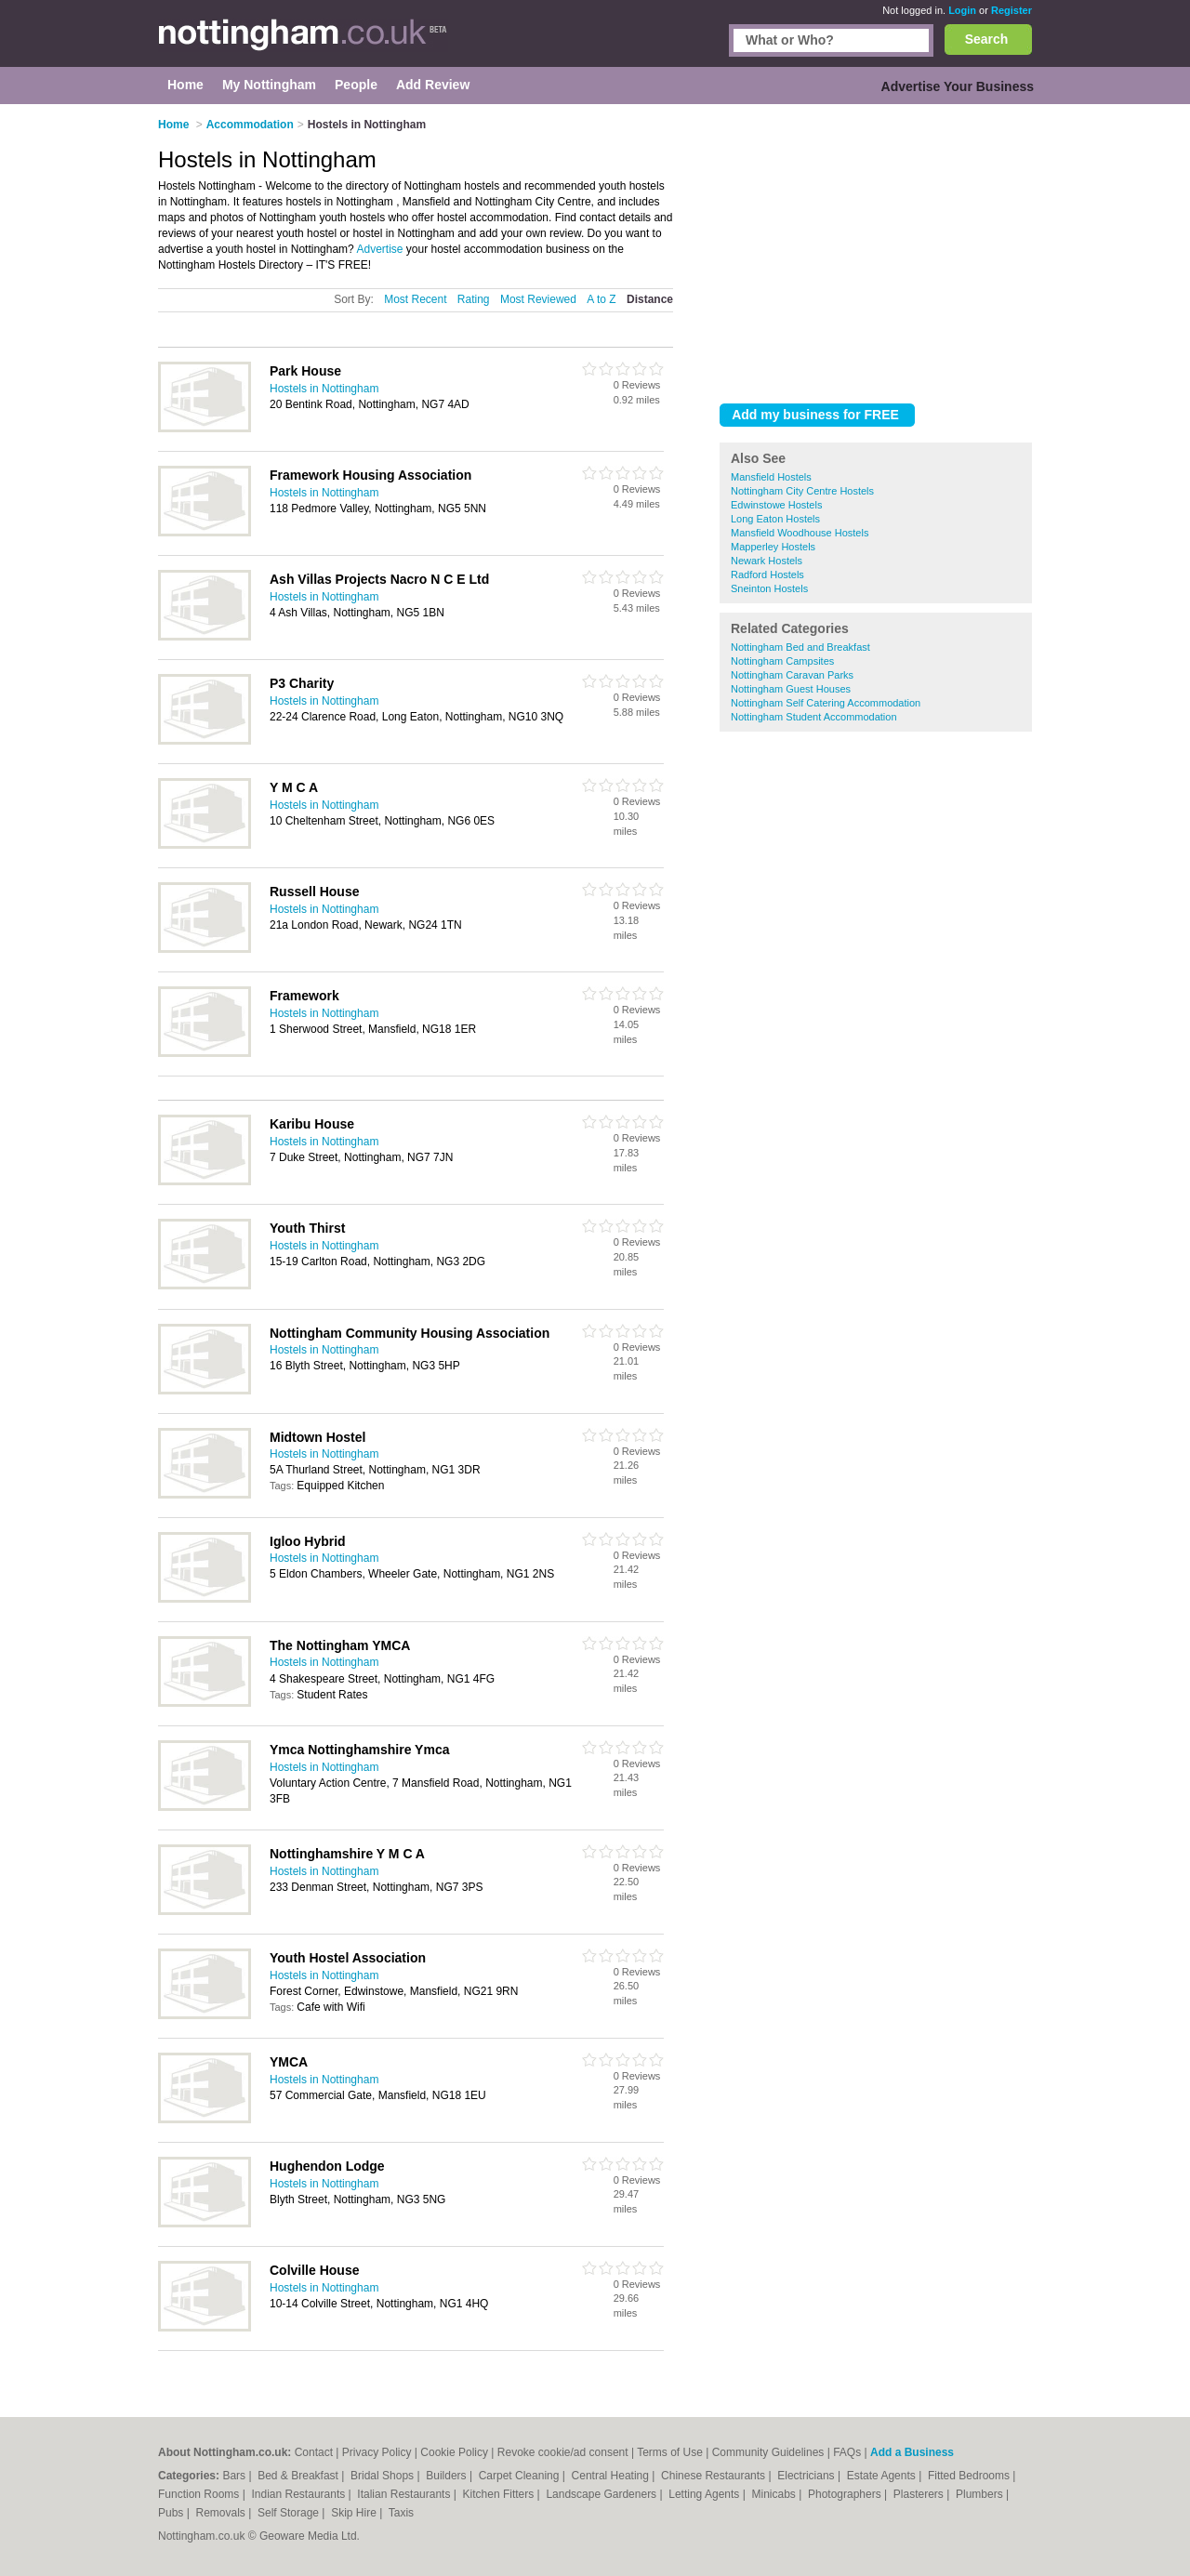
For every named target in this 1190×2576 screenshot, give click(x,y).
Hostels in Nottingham (324, 388)
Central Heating (612, 2475)
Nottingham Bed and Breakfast (800, 647)
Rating (473, 299)
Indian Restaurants (300, 2494)
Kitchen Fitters (500, 2494)
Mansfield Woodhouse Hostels (799, 532)
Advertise (379, 249)
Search (987, 39)
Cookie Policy (454, 2452)
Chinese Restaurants (714, 2475)
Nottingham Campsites (782, 661)
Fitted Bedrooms (970, 2475)
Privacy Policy (377, 2452)
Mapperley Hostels (773, 546)
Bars (235, 2475)
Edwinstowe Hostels (776, 504)
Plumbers (981, 2494)
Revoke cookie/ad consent (562, 2452)
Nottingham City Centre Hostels (802, 490)
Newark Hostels (766, 560)
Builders (447, 2475)
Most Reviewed (538, 299)
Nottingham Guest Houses (791, 688)
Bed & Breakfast (299, 2475)
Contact (314, 2452)
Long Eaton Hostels (775, 518)
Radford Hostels (767, 574)
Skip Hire (355, 2512)
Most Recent (415, 299)
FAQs (847, 2452)
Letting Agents (705, 2494)
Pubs (172, 2512)
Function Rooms (200, 2494)
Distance (650, 299)
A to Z (601, 299)
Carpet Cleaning (520, 2475)
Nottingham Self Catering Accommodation (825, 702)
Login (962, 10)
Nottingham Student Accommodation (814, 716)
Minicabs (775, 2494)
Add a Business (912, 2452)
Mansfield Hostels (771, 476)
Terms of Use (670, 2452)
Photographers (846, 2494)
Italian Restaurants (405, 2494)
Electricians (807, 2475)
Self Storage (290, 2512)
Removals (221, 2512)
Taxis (401, 2512)
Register (1011, 10)
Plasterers (919, 2494)
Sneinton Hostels (769, 588)
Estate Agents (883, 2475)
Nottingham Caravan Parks (792, 674)
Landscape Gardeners (602, 2494)
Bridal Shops (383, 2475)
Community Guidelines (768, 2452)
